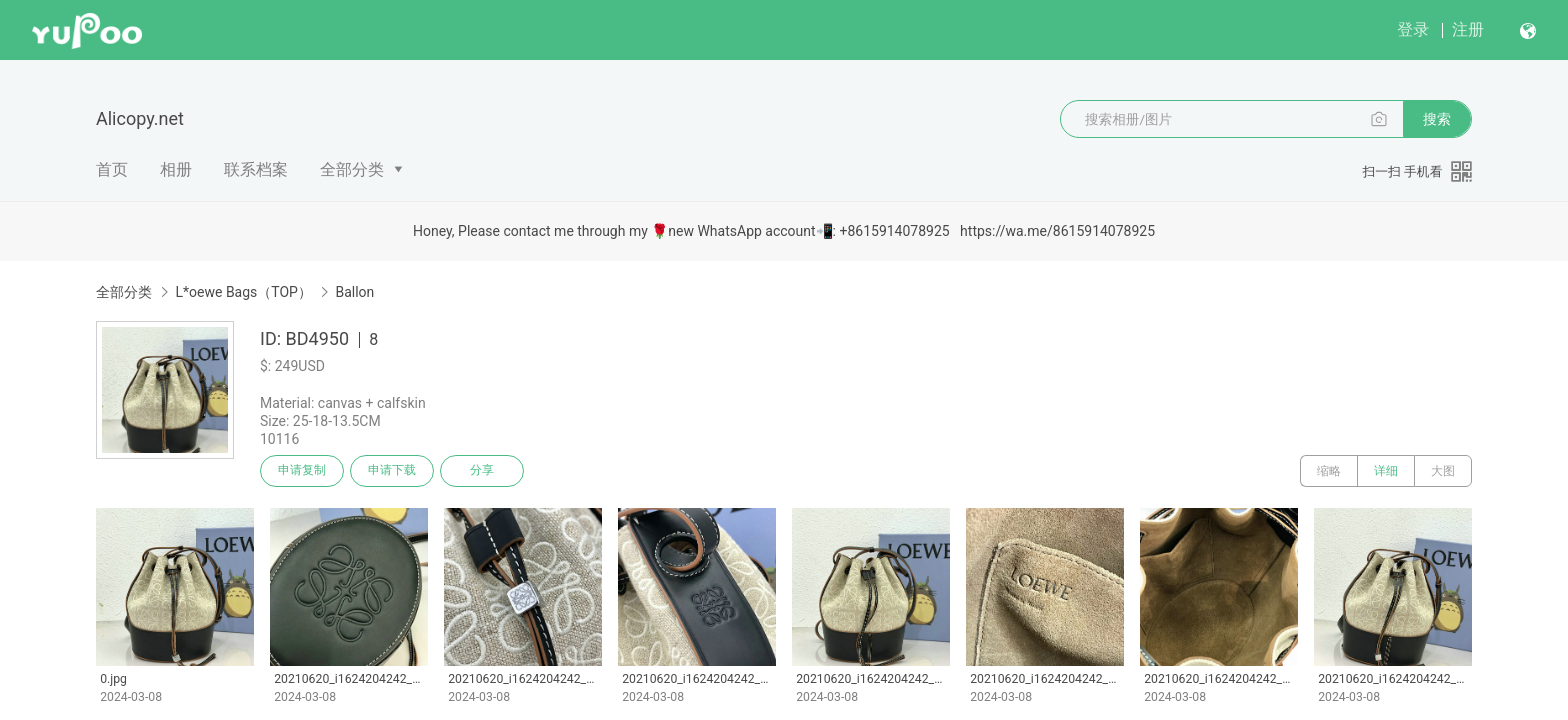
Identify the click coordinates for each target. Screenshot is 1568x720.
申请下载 (392, 471)
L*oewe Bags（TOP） (243, 292)
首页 (112, 169)
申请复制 (302, 471)
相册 (176, 169)
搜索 (1437, 119)
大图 (1443, 471)
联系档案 (256, 169)
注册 (1468, 29)
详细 (1386, 471)
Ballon (354, 292)
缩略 (1329, 471)
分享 (482, 471)
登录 (1413, 29)
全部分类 (352, 169)
